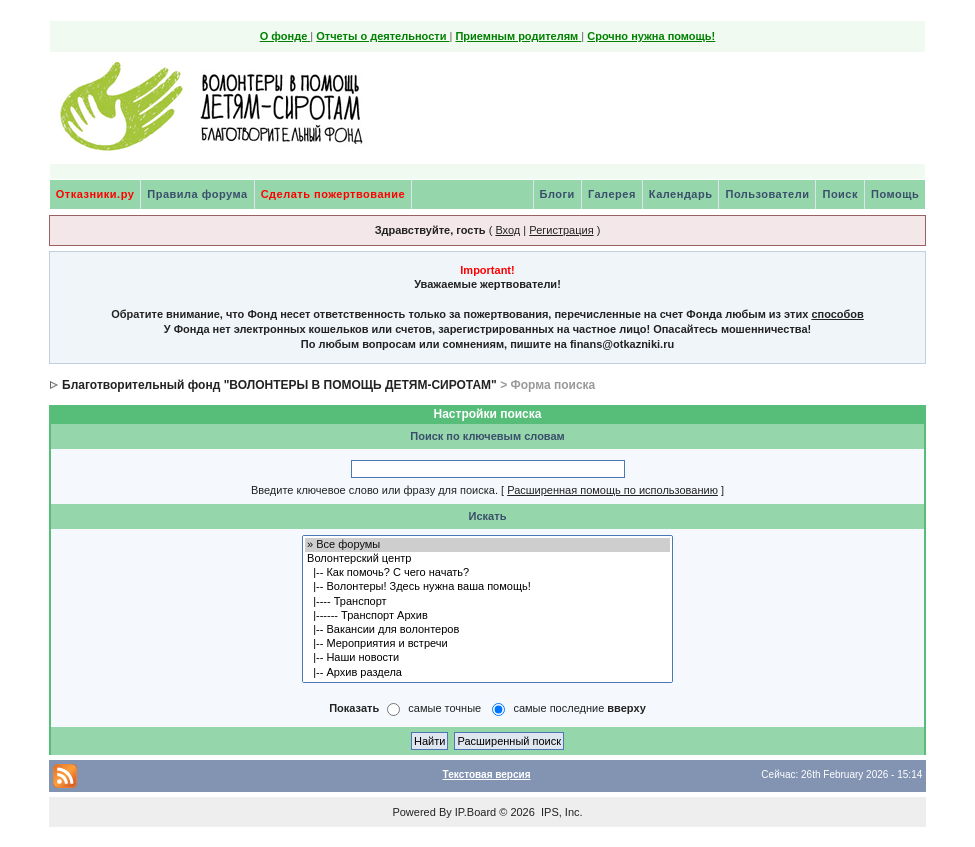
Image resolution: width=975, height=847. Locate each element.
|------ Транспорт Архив (487, 616)
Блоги (557, 194)
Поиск (840, 194)
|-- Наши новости (487, 658)
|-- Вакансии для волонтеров (487, 630)
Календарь (681, 194)
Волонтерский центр (487, 559)
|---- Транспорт (487, 602)
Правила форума (197, 194)
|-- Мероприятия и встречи (487, 644)
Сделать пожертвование (333, 194)
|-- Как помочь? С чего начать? (487, 573)
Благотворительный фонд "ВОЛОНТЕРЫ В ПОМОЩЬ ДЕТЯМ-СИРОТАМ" (279, 385)
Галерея (612, 194)
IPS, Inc (560, 812)
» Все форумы (487, 545)
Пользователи (767, 194)
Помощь (895, 194)
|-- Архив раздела (487, 673)
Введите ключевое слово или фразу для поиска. (374, 490)
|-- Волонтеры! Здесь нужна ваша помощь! (487, 587)
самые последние (579, 708)
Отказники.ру (95, 194)
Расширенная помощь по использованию (612, 490)
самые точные (444, 708)
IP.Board (475, 812)
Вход (507, 230)
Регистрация (561, 230)
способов (837, 314)
